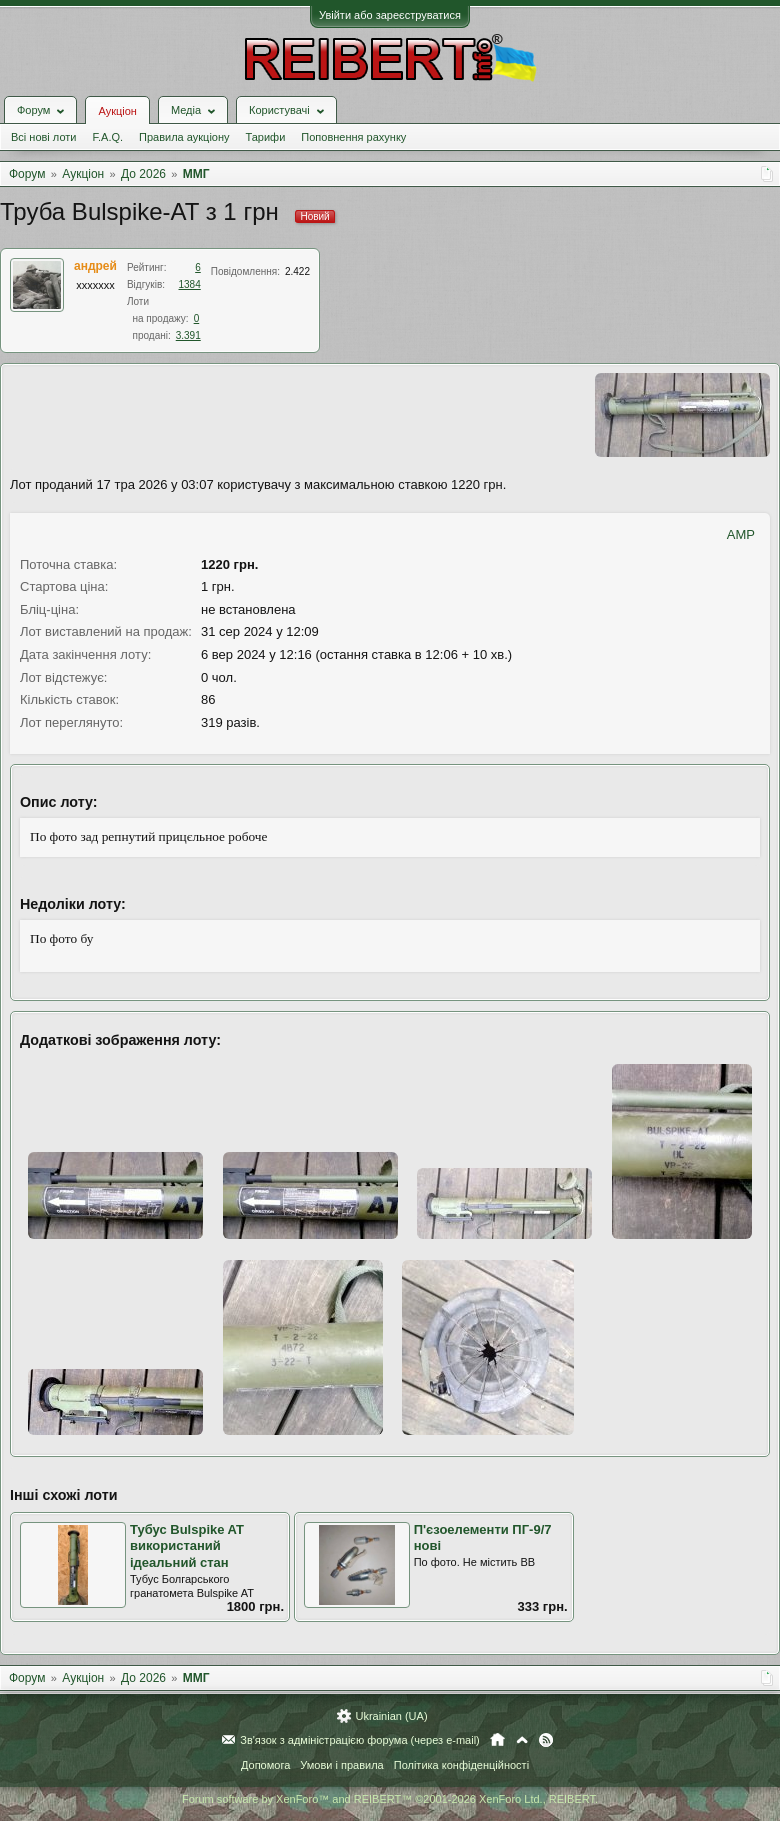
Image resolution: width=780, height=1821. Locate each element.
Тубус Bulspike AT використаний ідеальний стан (187, 1546)
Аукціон (117, 111)
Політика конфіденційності (461, 1765)
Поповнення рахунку (353, 137)
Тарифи (266, 137)
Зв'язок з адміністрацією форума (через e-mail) (360, 1740)
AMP (741, 534)
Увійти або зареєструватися (390, 15)
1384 (190, 284)
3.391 (188, 335)
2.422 (297, 271)
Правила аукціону (184, 137)
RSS (546, 1740)
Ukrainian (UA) (391, 1716)
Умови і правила (341, 1765)
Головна (497, 1740)
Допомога (265, 1765)
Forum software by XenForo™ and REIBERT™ (390, 1799)
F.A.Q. (107, 137)
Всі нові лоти (43, 137)
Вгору (522, 1740)
